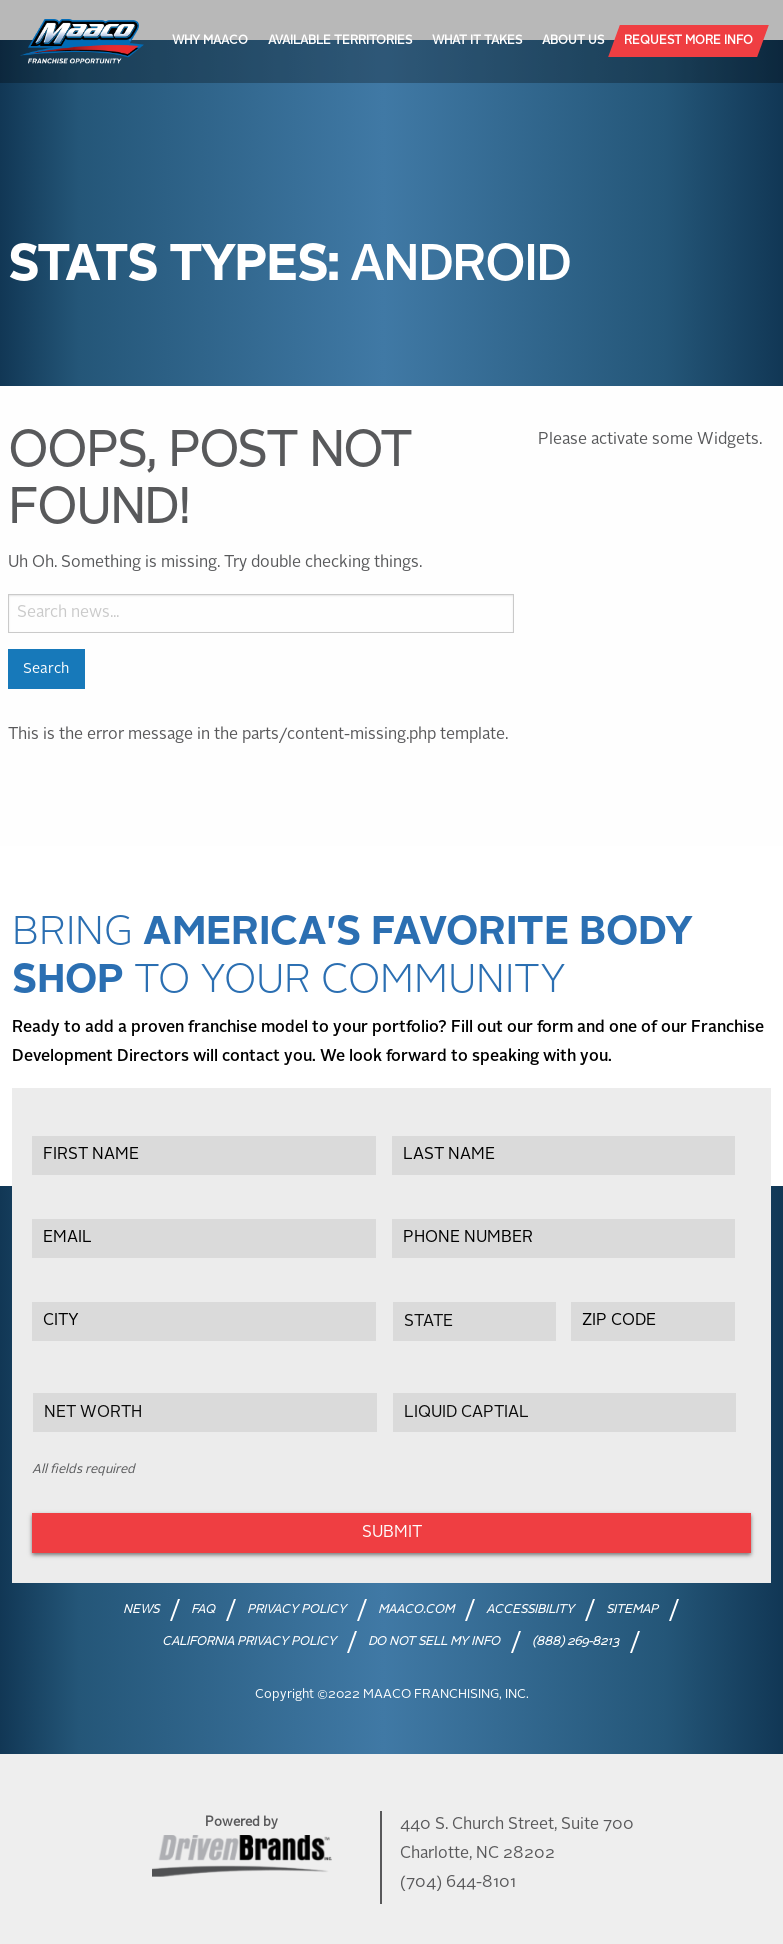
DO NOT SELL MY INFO (434, 1642)
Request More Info (688, 41)
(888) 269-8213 (575, 1642)
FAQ (203, 1610)
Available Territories (340, 41)
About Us (573, 41)
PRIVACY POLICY (296, 1610)
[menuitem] (210, 41)
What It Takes (477, 41)
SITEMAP (632, 1610)
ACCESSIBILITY (530, 1610)
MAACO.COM (416, 1610)
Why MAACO (210, 41)
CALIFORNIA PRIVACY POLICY (249, 1642)
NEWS (141, 1610)
